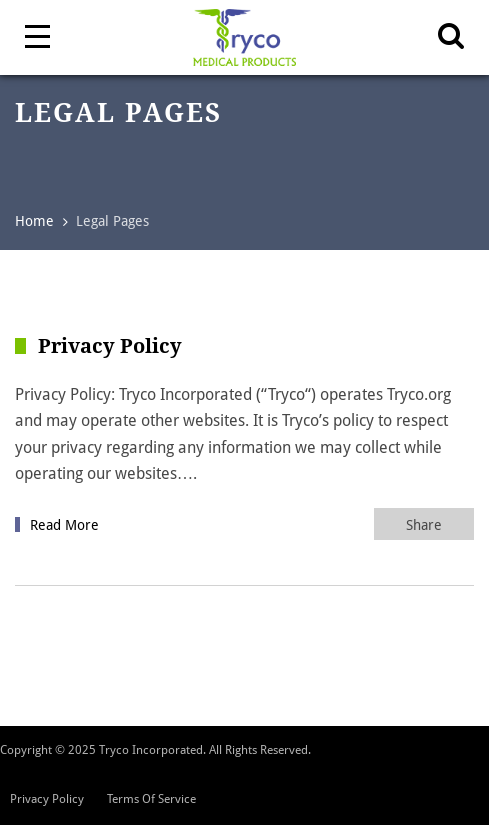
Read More (64, 525)
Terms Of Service (151, 799)
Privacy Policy (47, 799)
